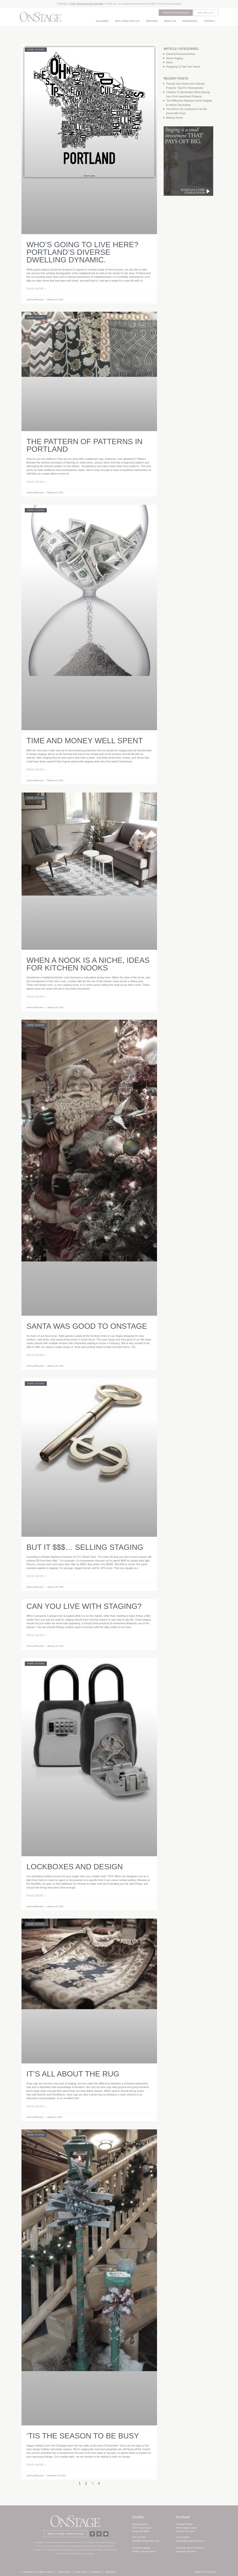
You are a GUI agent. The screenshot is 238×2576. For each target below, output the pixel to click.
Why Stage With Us (127, 21)
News (169, 62)
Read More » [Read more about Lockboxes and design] (36, 1895)
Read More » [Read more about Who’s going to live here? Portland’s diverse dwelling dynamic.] (36, 288)
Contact (209, 21)
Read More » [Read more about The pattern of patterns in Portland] (36, 482)
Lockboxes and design (74, 1866)
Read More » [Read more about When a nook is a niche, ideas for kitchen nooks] (36, 996)
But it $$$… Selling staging (84, 1547)
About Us (170, 21)
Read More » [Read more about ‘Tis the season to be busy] (36, 2464)
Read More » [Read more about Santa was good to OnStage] (36, 1355)
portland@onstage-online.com (190, 2541)
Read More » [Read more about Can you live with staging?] (36, 1635)
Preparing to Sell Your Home (183, 66)
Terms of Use (81, 2572)
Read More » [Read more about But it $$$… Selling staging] (36, 1576)
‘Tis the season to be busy (82, 2435)
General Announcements (180, 54)
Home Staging (174, 58)
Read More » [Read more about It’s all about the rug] (36, 2106)
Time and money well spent (84, 740)
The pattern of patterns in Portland (84, 445)
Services (152, 21)
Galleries (102, 21)
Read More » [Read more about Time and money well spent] (36, 769)
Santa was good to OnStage (86, 1326)
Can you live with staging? (84, 1606)
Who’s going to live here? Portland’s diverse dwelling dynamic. (82, 252)
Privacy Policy (64, 2572)
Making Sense (174, 117)
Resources (190, 21)
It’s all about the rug (72, 2074)
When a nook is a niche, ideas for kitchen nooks (88, 964)
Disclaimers (110, 2572)
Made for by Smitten (206, 2572)
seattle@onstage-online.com (145, 2541)
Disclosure (96, 2572)
